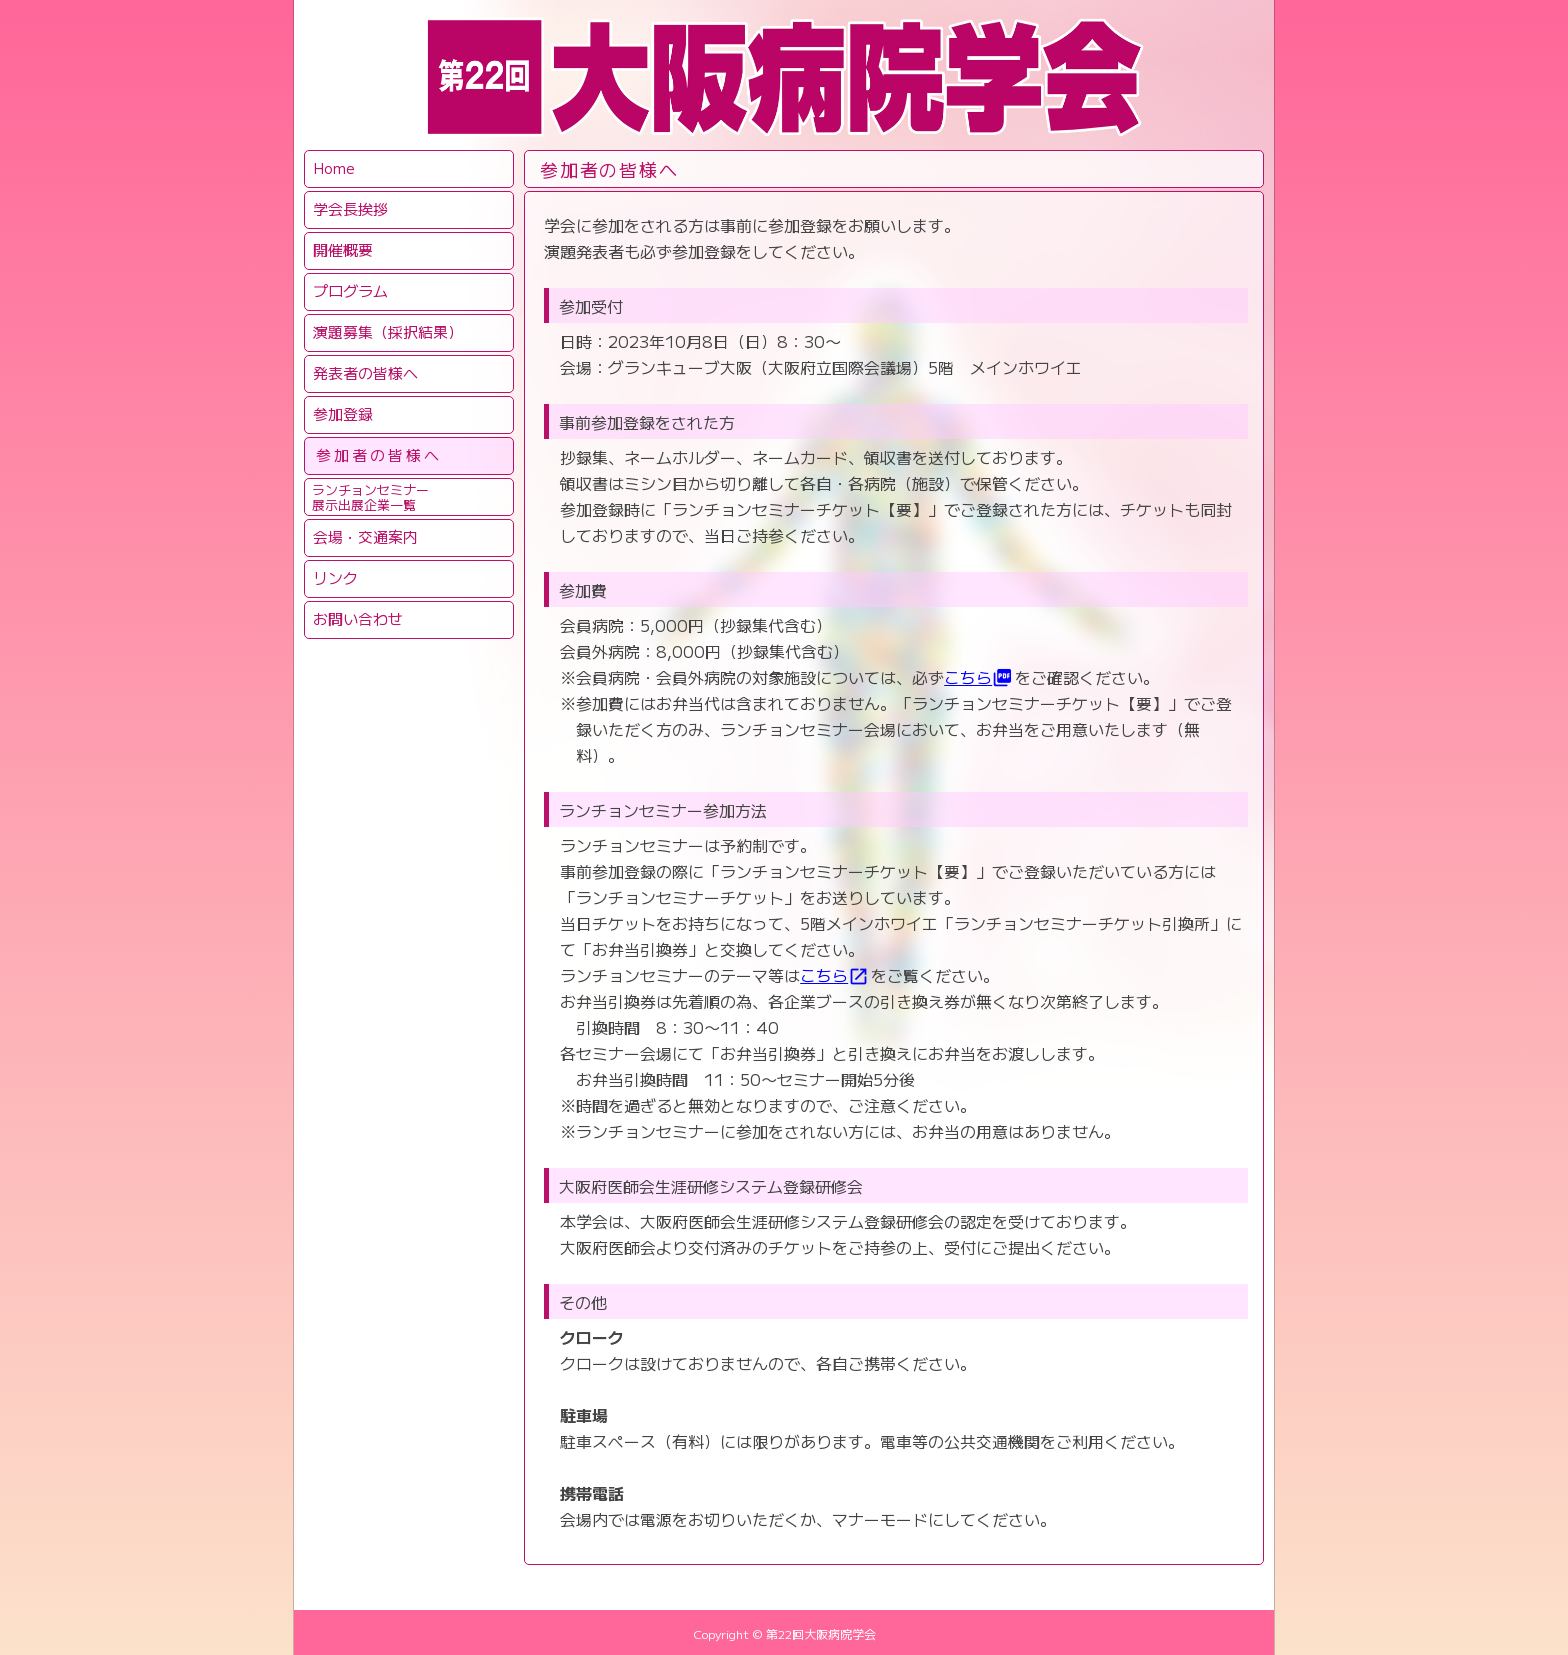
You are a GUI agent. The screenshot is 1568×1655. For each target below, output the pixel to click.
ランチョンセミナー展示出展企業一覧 (370, 497)
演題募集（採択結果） (388, 331)
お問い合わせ (358, 618)
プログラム (350, 290)
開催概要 (343, 249)
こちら (978, 677)
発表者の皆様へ (365, 372)
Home (334, 167)
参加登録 (343, 413)
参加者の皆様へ (379, 454)
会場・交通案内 (365, 536)
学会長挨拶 (350, 208)
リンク (335, 577)
